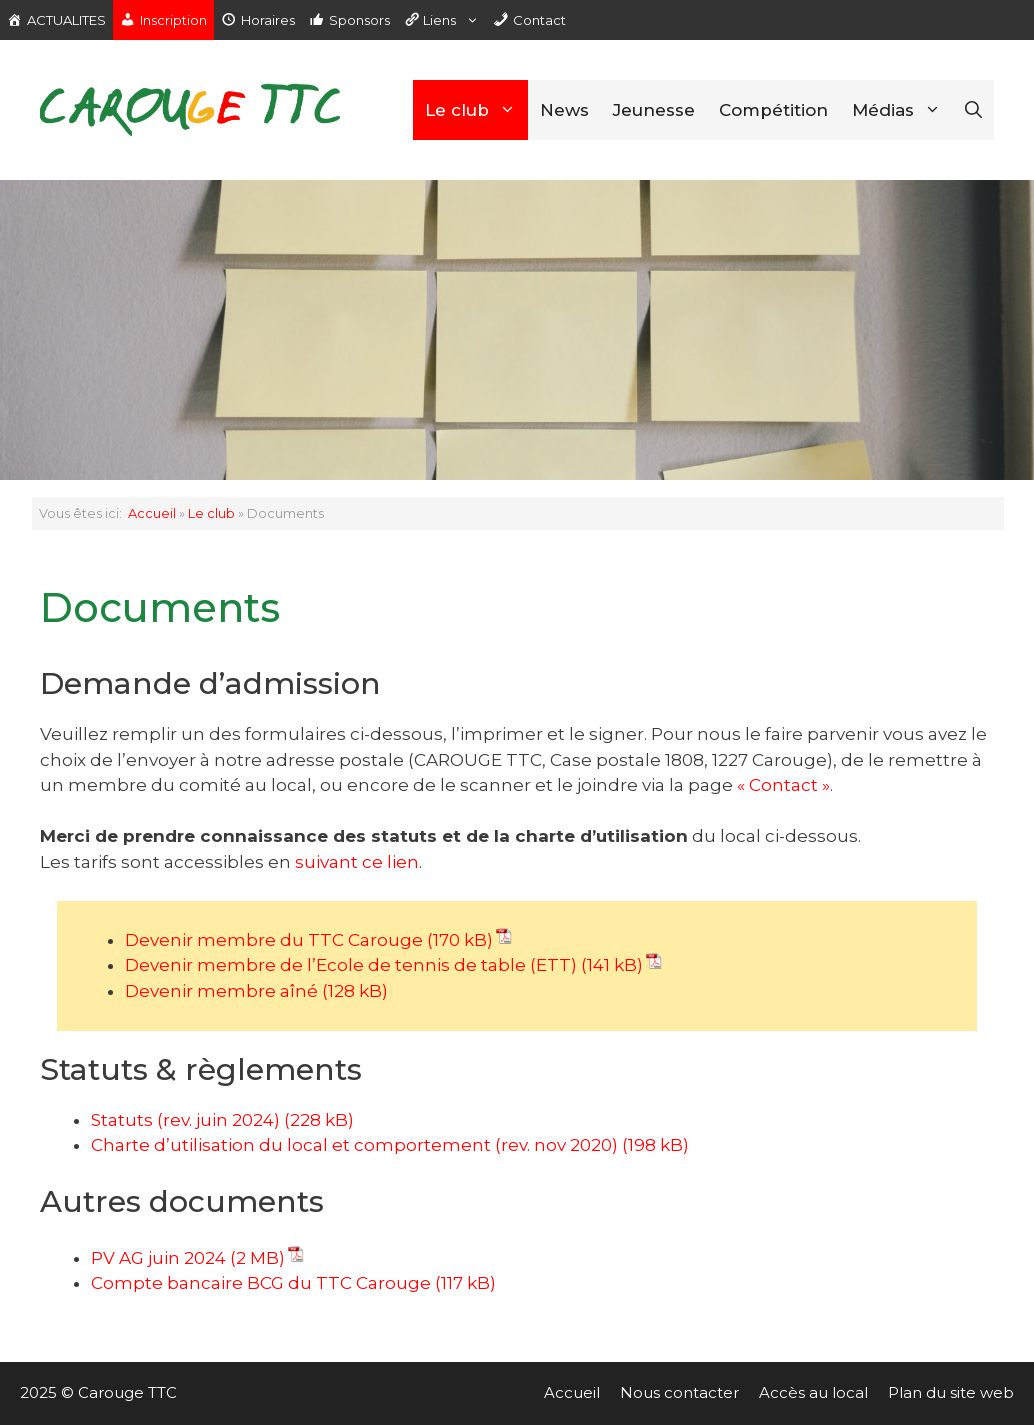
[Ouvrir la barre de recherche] (973, 110)
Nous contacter (679, 1392)
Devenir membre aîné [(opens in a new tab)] (221, 991)
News (564, 110)
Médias (902, 110)
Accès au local (813, 1392)
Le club (476, 110)
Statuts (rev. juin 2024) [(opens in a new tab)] (185, 1120)
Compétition (773, 110)
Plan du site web (951, 1392)
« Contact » (783, 785)
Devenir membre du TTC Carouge (274, 940)
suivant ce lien (355, 862)
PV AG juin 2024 (158, 1258)
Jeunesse (654, 110)
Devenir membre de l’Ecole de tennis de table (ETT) (351, 965)
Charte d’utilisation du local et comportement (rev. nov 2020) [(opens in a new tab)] (354, 1145)
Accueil (152, 513)
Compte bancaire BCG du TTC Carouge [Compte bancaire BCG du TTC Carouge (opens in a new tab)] (261, 1283)
